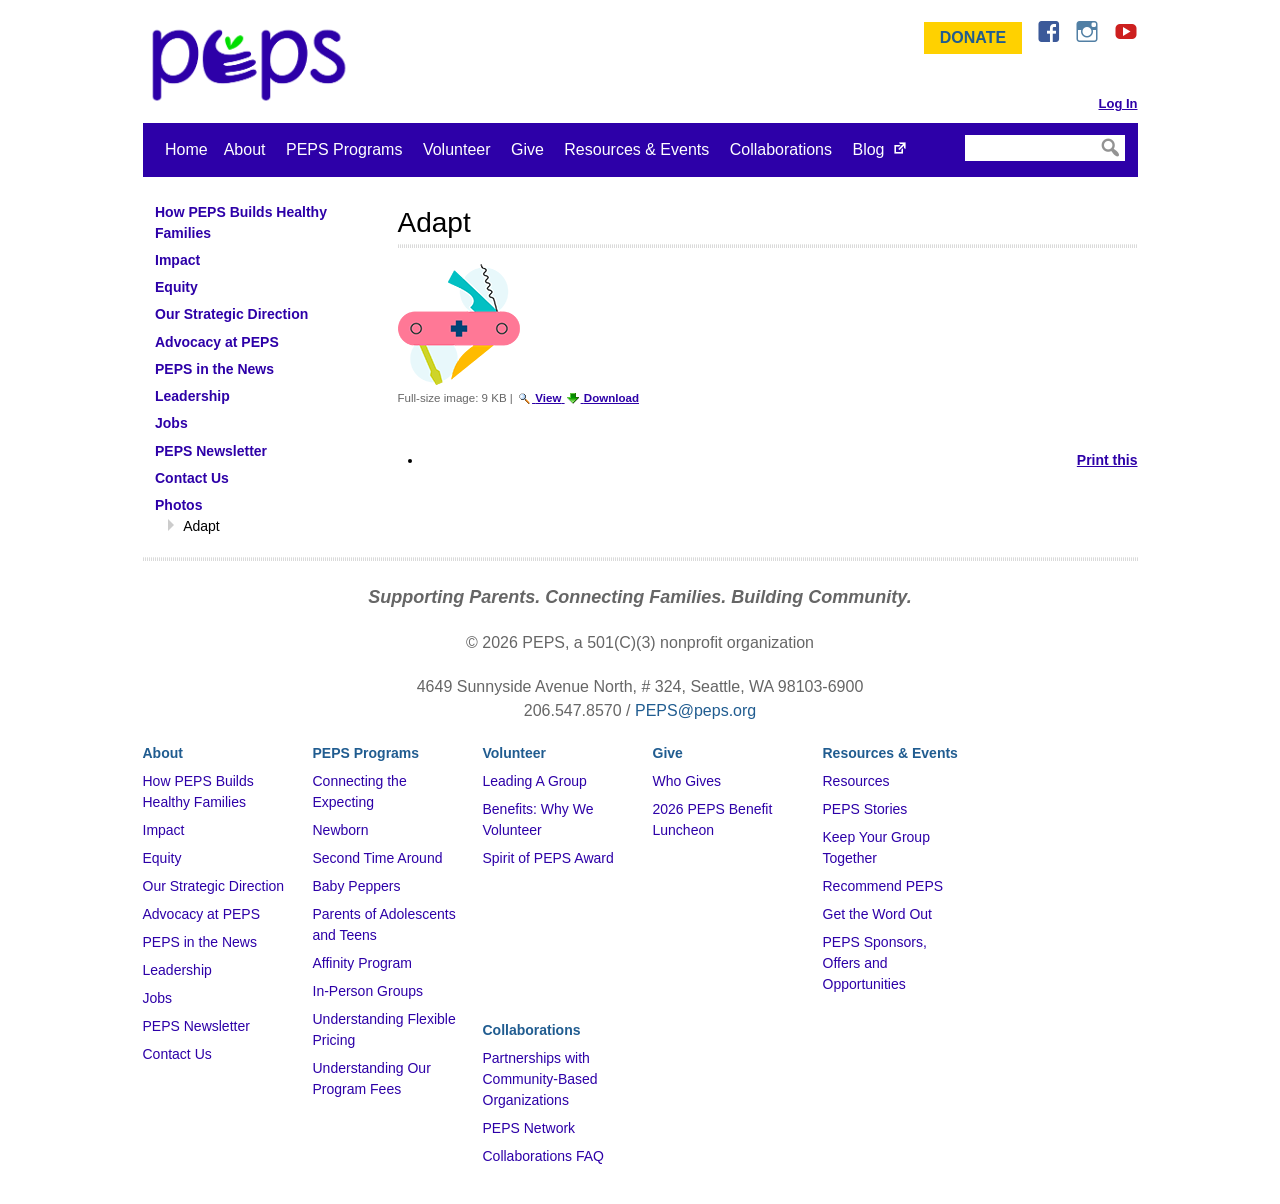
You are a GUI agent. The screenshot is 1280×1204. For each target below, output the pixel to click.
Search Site (963, 134)
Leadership (177, 970)
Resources (856, 781)
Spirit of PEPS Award (548, 858)
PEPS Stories (865, 809)
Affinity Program (362, 963)
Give (527, 149)
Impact (164, 830)
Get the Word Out (877, 914)
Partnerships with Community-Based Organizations (540, 1079)
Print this (1107, 460)
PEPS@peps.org (695, 710)
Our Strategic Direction (214, 886)
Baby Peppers (357, 886)
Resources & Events (636, 149)
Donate (973, 37)
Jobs (158, 998)
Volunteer (457, 149)
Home (186, 149)
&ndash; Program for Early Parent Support (253, 65)
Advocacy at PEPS (202, 914)
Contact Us (177, 1054)
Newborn (341, 830)
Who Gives (687, 781)
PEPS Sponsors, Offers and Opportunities (875, 963)
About (245, 149)
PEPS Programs (344, 149)
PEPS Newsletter (196, 1026)
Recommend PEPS (883, 886)
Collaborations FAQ (543, 1156)
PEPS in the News (200, 942)
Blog (868, 149)
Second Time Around (378, 858)
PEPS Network (529, 1128)
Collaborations (781, 149)
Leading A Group (535, 781)
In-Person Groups (368, 991)
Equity (162, 858)
